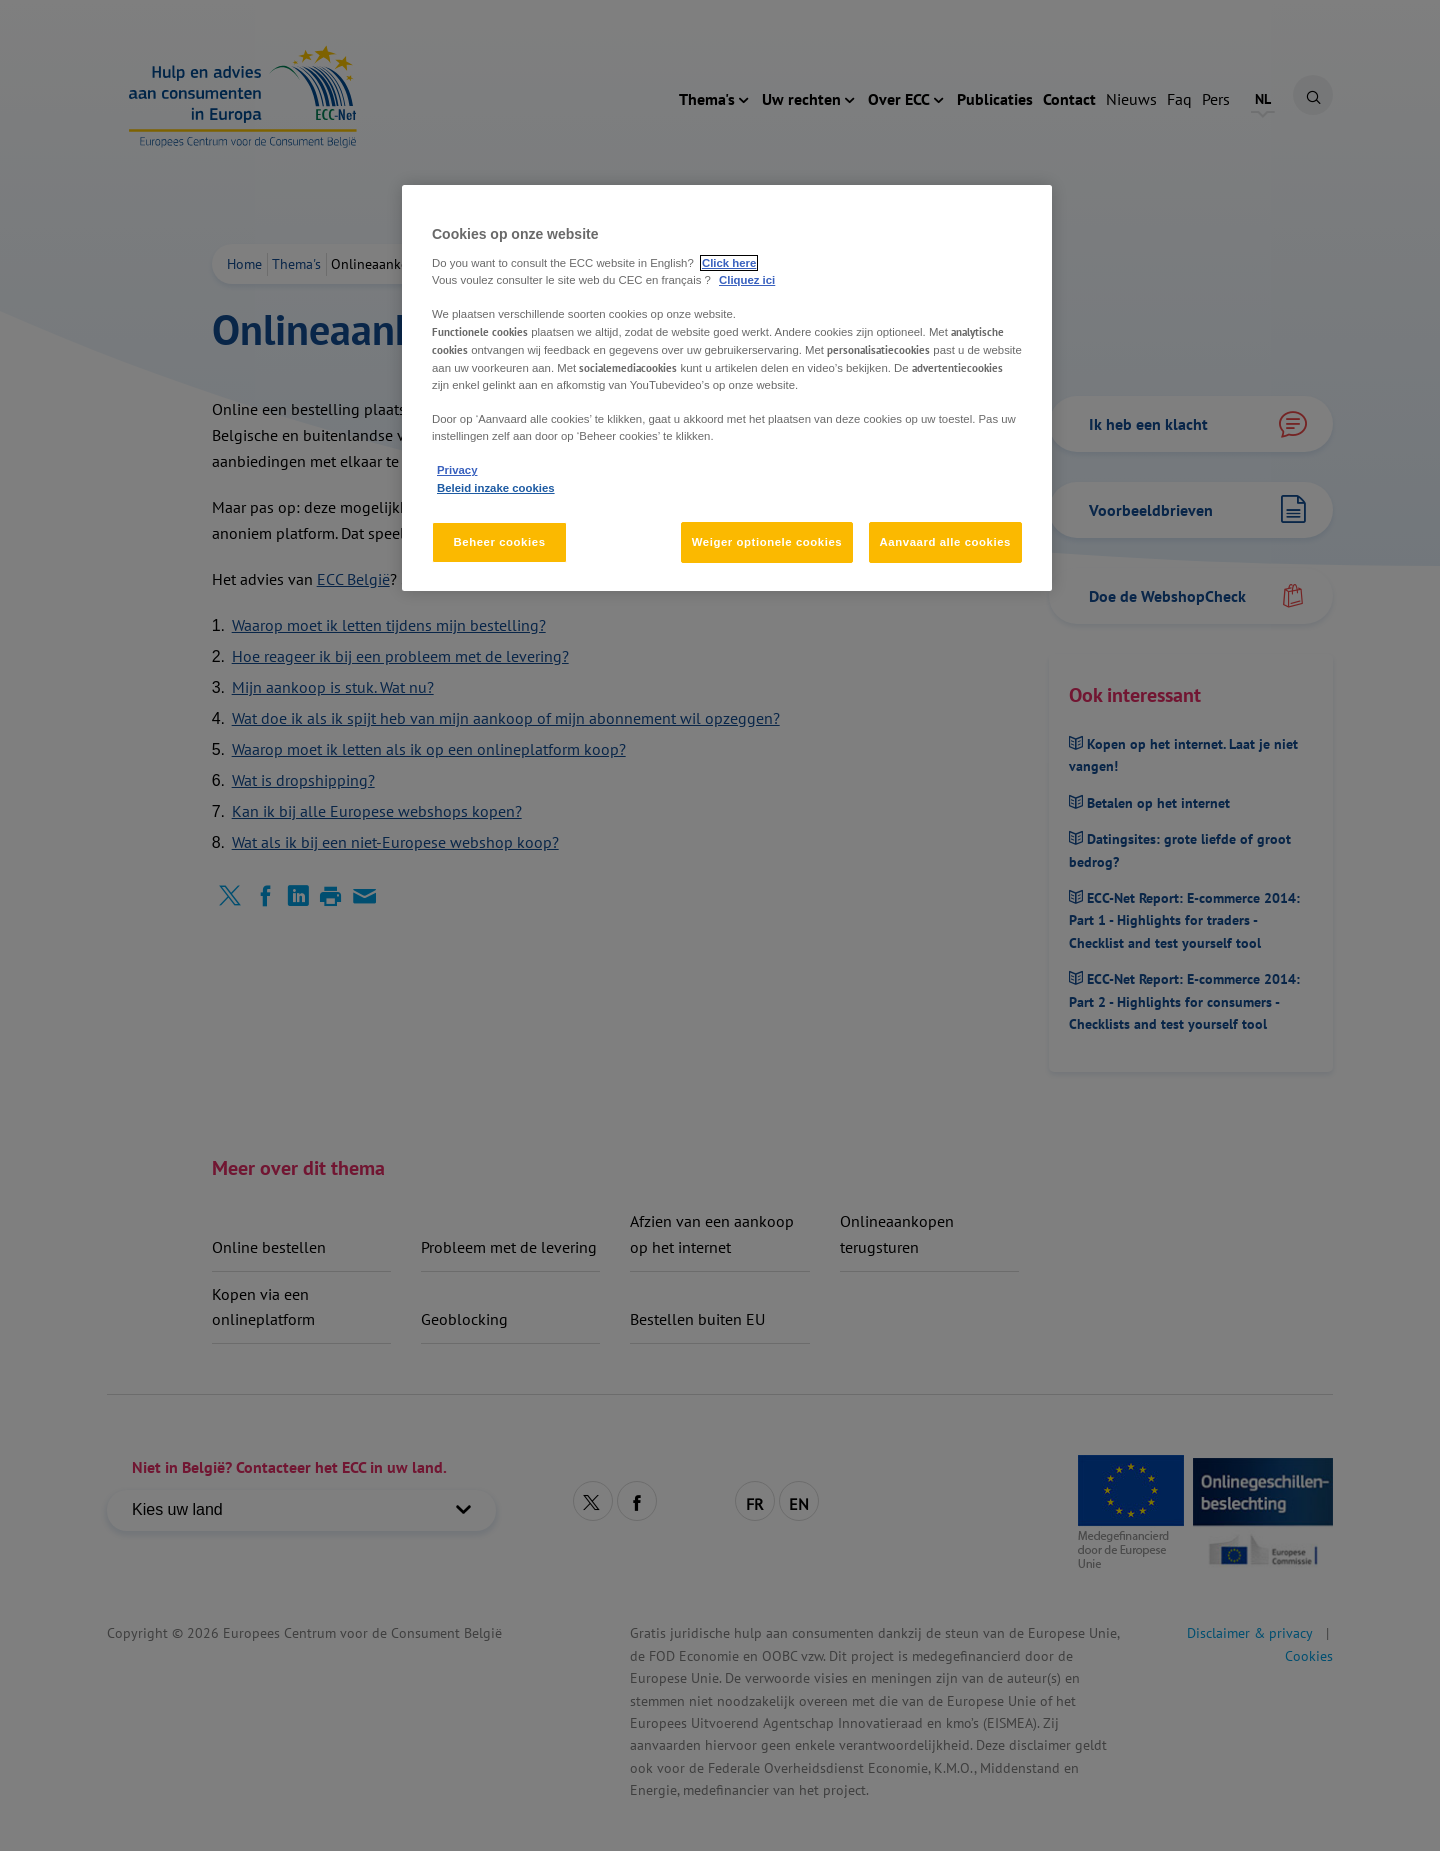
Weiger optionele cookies (767, 542)
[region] (727, 388)
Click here (729, 263)
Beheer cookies (499, 542)
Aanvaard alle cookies (945, 542)
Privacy (457, 470)
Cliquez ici (747, 280)
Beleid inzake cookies (496, 488)
